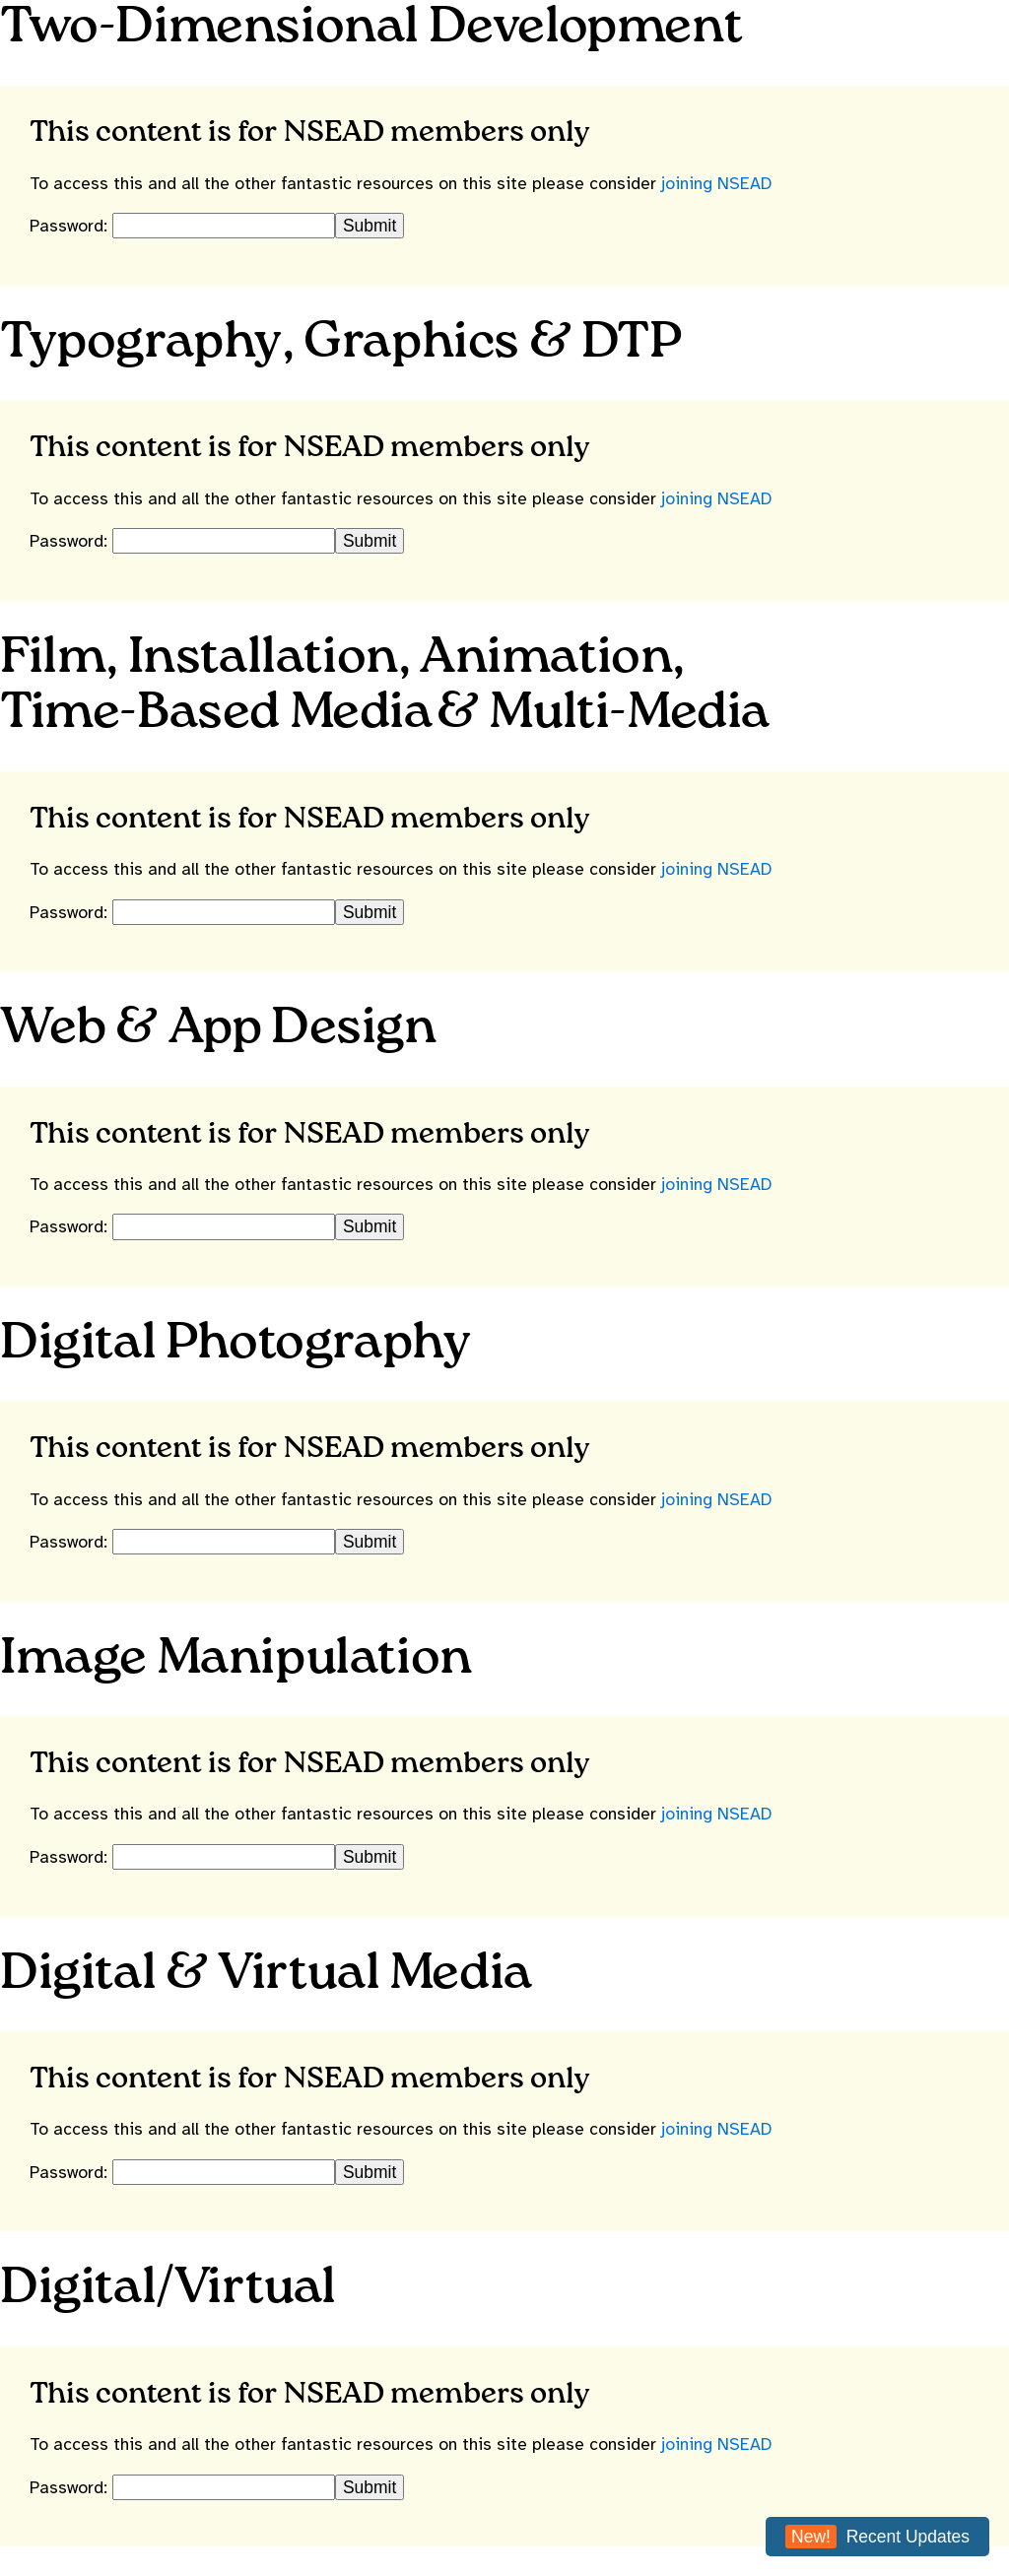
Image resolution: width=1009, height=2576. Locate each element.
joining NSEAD (716, 183)
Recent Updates (877, 2536)
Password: (71, 225)
